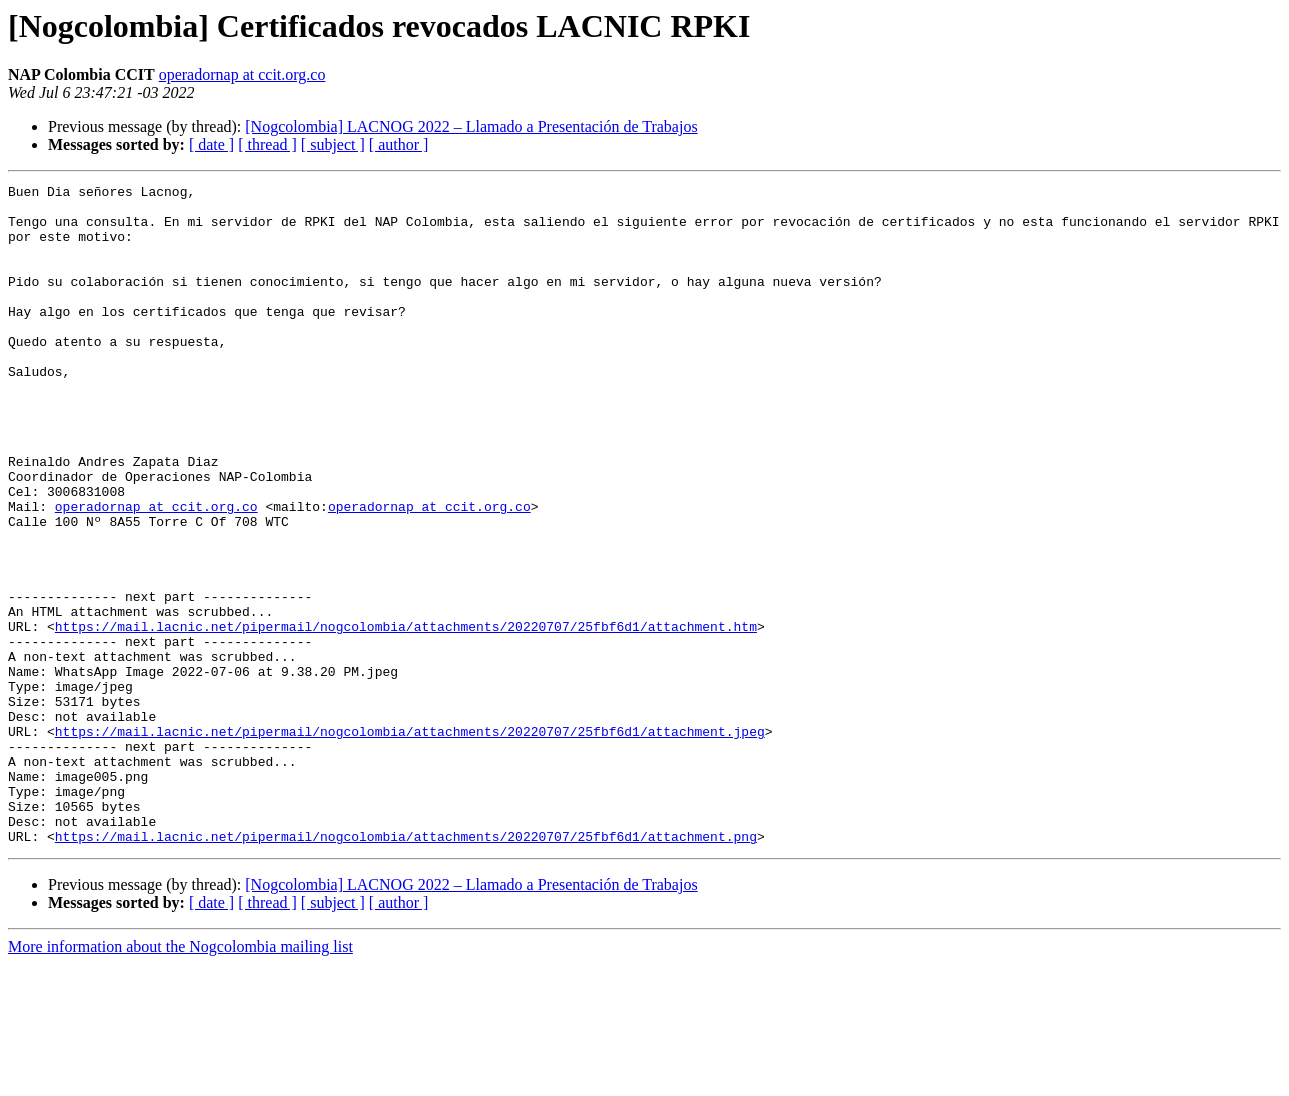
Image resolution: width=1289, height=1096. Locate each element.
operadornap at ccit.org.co (242, 74)
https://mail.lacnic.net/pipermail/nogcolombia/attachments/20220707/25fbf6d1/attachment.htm (406, 716)
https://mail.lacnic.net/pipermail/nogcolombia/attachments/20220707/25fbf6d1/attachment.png (406, 968)
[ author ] (399, 144)
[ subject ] (333, 144)
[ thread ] (267, 144)
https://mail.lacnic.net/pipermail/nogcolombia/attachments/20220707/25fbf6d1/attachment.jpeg (410, 842)
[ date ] (211, 144)
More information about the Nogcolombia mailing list (180, 1078)
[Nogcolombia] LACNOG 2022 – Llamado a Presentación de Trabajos (471, 126)
